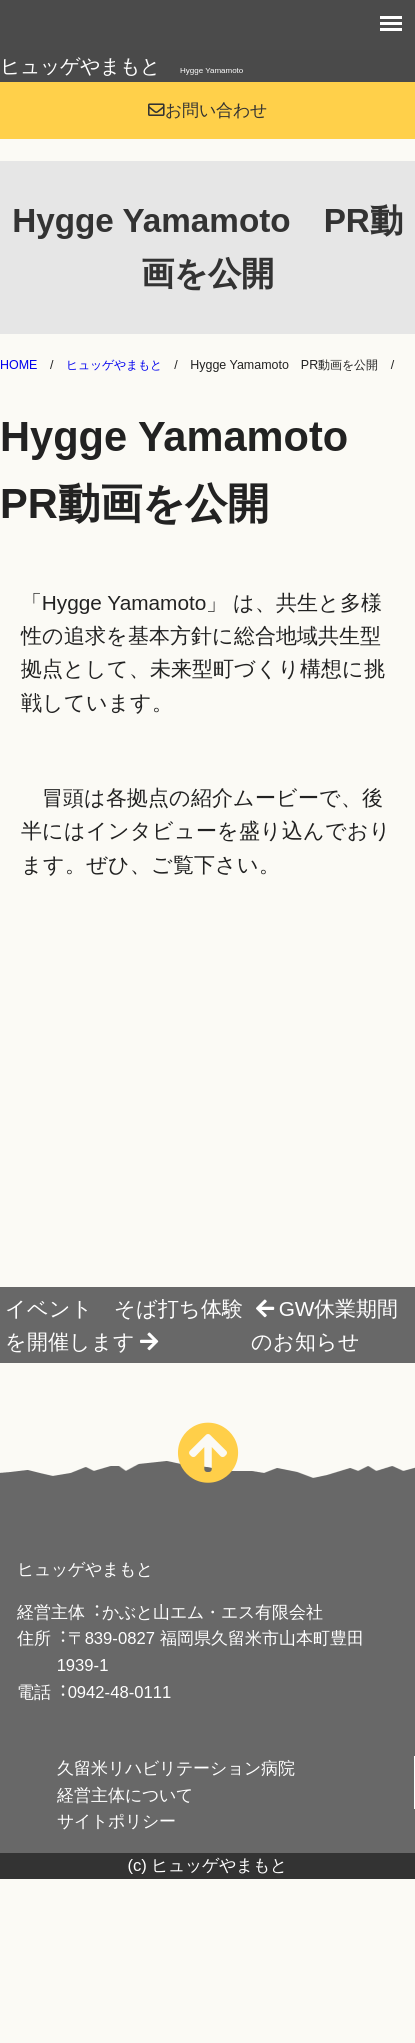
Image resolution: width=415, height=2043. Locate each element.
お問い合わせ (207, 110)
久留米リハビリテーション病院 (176, 1768)
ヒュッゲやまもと (121, 66)
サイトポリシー (116, 1821)
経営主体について (125, 1795)
